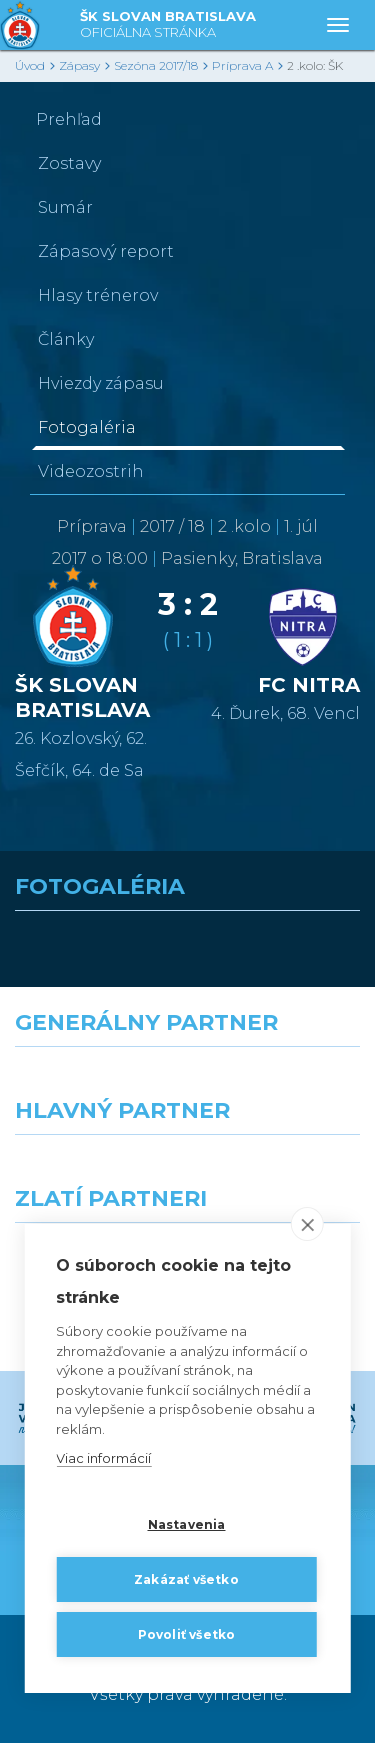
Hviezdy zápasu (101, 383)
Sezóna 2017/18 (156, 65)
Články (66, 339)
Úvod (30, 65)
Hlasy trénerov (98, 295)
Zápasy (79, 65)
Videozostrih (91, 471)
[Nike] (188, 1083)
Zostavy (69, 163)
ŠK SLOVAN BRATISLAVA (168, 25)
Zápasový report (106, 251)
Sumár (65, 207)
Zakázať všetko (186, 1579)
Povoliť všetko (187, 1634)
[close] (307, 1225)
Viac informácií (103, 1459)
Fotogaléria (87, 427)
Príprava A (242, 65)
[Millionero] (282, 1171)
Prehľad (69, 119)
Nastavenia (187, 1524)
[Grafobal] (94, 1171)
